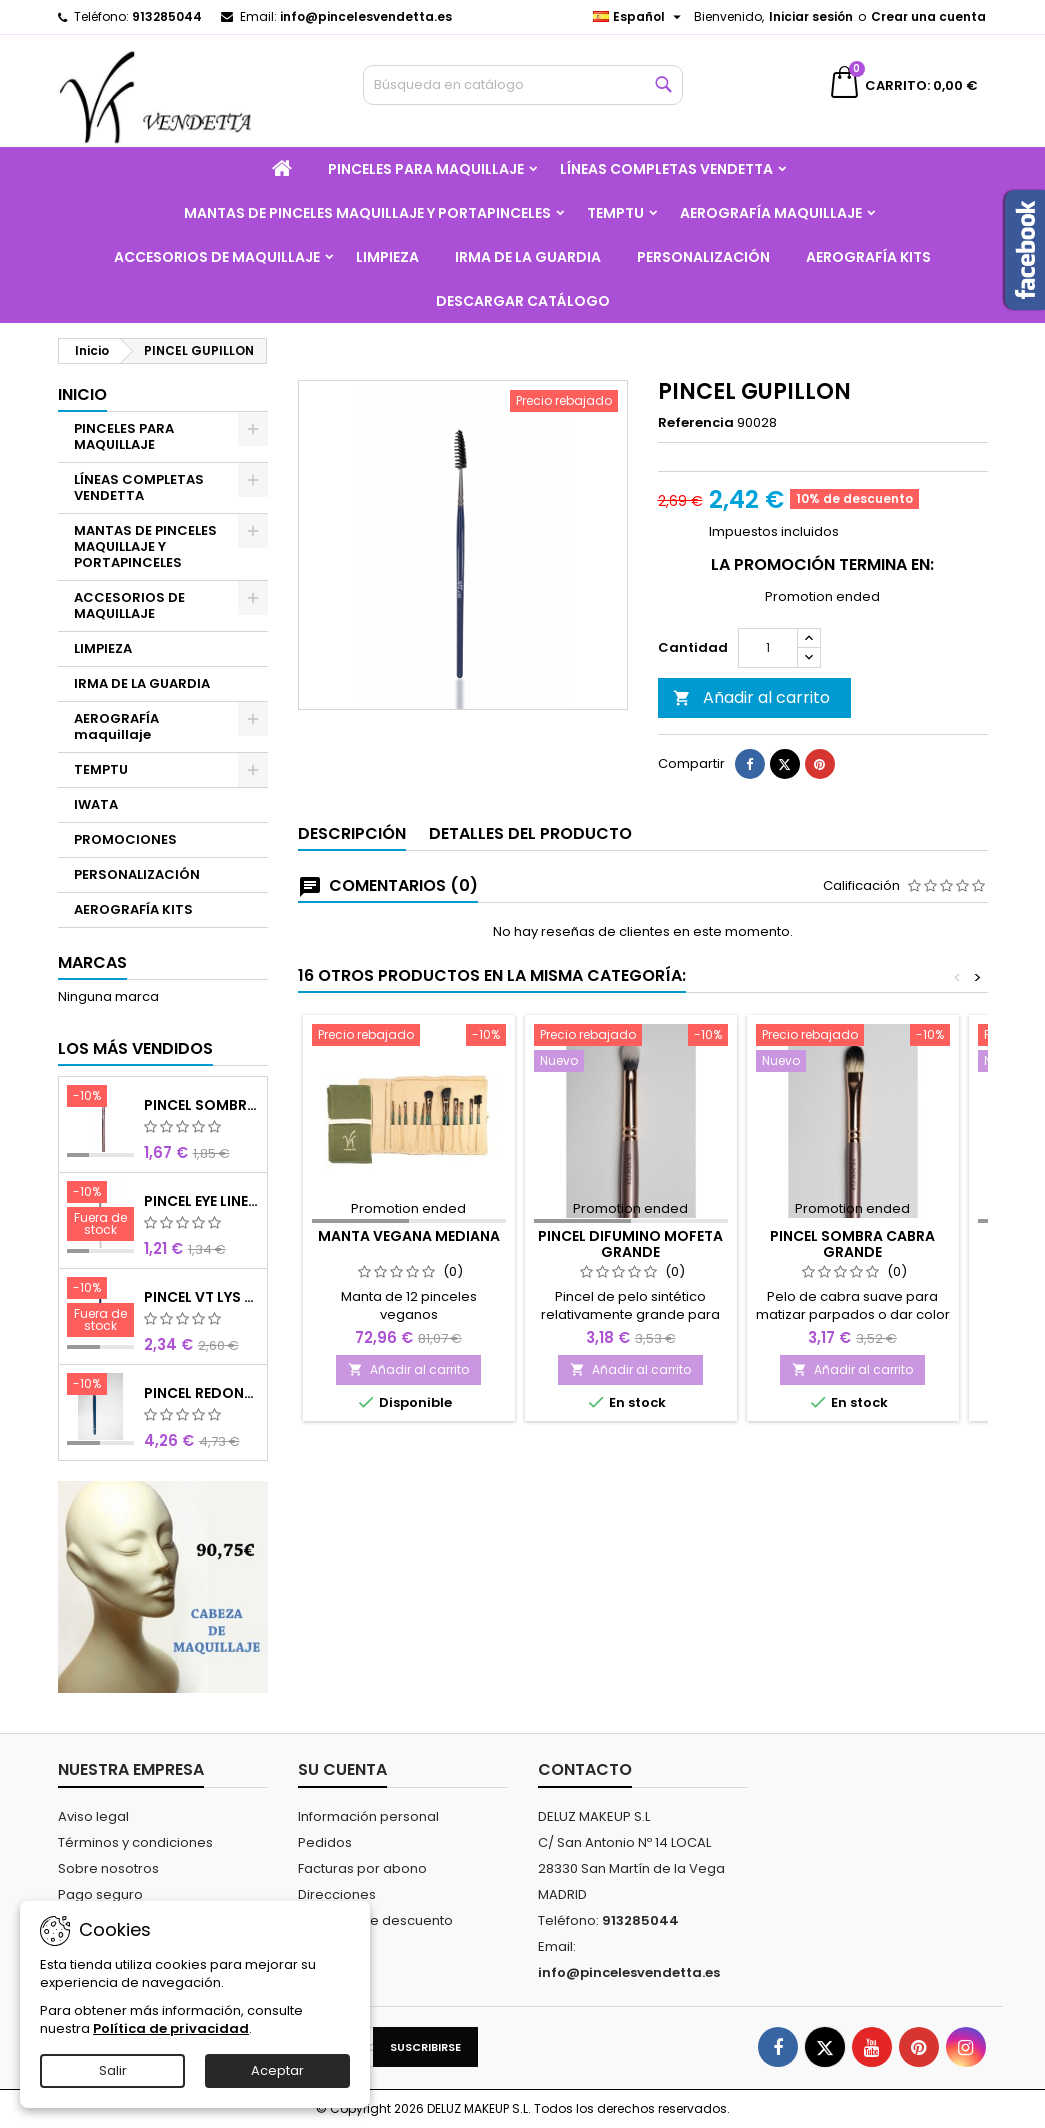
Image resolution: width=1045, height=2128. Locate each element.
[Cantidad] (768, 700)
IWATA (96, 804)
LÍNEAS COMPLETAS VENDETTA (666, 169)
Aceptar (277, 2070)
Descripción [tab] (352, 885)
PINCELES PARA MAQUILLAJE (426, 169)
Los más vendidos (135, 1048)
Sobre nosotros (108, 1868)
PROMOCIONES (125, 839)
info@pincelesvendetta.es (366, 16)
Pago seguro (100, 1894)
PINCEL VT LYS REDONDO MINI (201, 1297)
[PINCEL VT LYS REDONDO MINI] (100, 1309)
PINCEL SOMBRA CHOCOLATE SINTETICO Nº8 (201, 1105)
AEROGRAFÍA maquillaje (771, 213)
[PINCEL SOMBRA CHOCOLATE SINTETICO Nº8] (100, 1098)
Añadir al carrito (751, 749)
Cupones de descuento (375, 1920)
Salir (113, 2070)
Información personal (368, 1816)
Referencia (696, 423)
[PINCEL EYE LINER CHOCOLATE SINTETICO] (100, 1213)
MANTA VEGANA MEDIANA (409, 1288)
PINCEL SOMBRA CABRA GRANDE (852, 1296)
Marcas (92, 962)
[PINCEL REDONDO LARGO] (100, 1386)
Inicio (82, 394)
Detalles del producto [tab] (530, 885)
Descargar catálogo (523, 301)
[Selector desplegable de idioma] (639, 17)
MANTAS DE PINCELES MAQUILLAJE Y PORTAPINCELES (367, 213)
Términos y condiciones (135, 1842)
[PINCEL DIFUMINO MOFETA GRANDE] (631, 1102)
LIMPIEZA (387, 257)
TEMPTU (615, 213)
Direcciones (337, 1894)
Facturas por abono (362, 1868)
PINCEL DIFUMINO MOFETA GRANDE (630, 1296)
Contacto (585, 1769)
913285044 (167, 16)
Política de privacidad (171, 2028)
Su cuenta (342, 1769)
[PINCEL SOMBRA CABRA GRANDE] (853, 1102)
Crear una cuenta (928, 16)
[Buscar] (523, 85)
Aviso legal (93, 1816)
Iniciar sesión (811, 16)
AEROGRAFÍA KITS (868, 257)
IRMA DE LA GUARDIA (528, 257)
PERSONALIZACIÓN (703, 257)
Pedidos (325, 1842)
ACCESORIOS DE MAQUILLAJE (217, 257)
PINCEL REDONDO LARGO (201, 1393)
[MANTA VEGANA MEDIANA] (409, 1089)
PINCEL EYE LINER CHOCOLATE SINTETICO (201, 1201)
